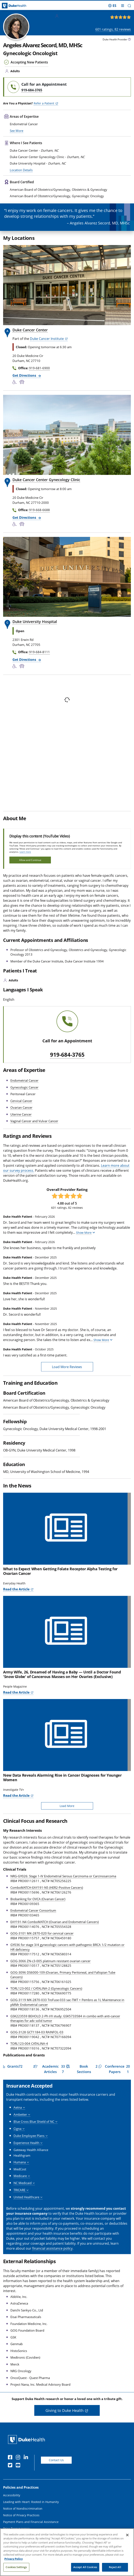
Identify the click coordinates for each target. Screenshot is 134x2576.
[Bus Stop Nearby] (23, 408)
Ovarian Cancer (21, 1133)
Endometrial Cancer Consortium (33, 1936)
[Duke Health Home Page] (27, 2465)
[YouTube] (19, 2491)
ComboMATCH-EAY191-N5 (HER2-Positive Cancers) (46, 1913)
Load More (67, 1832)
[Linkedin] (27, 2484)
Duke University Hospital (34, 647)
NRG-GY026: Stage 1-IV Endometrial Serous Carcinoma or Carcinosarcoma (63, 1902)
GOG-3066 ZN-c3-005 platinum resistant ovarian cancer (50, 1987)
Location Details (21, 196)
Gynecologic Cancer (24, 1113)
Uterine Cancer (21, 1140)
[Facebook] (11, 2484)
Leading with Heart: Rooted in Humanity (31, 2528)
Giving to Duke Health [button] (64, 2436)
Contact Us (56, 2486)
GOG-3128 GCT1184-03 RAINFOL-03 (36, 2058)
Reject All (115, 2567)
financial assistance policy (52, 2274)
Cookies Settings (16, 2567)
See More (16, 156)
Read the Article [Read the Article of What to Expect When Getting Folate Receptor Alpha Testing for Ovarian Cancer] (16, 1615)
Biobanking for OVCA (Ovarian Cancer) (37, 1925)
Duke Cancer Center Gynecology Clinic (46, 505)
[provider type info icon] (129, 40)
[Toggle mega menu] (122, 6)
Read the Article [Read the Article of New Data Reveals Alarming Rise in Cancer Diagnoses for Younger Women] (16, 1821)
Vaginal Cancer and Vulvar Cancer (34, 1147)
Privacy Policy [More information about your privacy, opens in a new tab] (13, 2559)
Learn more (25, 877)
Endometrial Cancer (24, 1106)
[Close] (127, 2535)
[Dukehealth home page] (16, 5)
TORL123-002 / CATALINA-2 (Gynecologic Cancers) (46, 2014)
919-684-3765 (67, 1080)
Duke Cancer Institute (47, 364)
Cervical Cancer (21, 1127)
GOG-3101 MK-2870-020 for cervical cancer (42, 1959)
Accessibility (11, 2521)
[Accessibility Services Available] (16, 408)
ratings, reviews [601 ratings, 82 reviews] (113, 29)
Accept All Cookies (85, 2567)
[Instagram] (19, 2484)
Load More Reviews (67, 1392)
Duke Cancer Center (30, 355)
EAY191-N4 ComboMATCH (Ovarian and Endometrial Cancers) (54, 1948)
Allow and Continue (30, 886)
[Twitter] (11, 2491)
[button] (129, 6)
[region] (67, 2552)
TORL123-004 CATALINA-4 (29, 2069)
